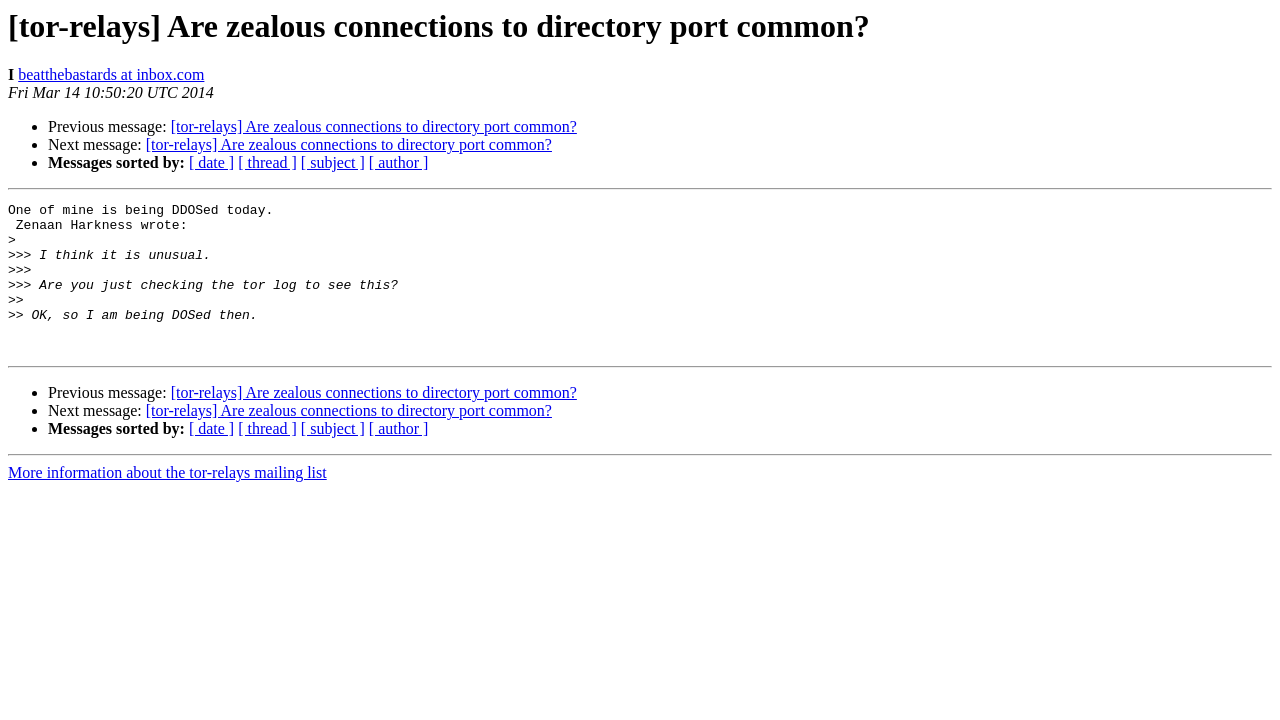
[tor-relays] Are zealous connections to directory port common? (374, 126)
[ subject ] (333, 162)
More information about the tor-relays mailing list (167, 502)
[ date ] (211, 162)
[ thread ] (267, 162)
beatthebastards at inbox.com (111, 74)
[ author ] (399, 162)
